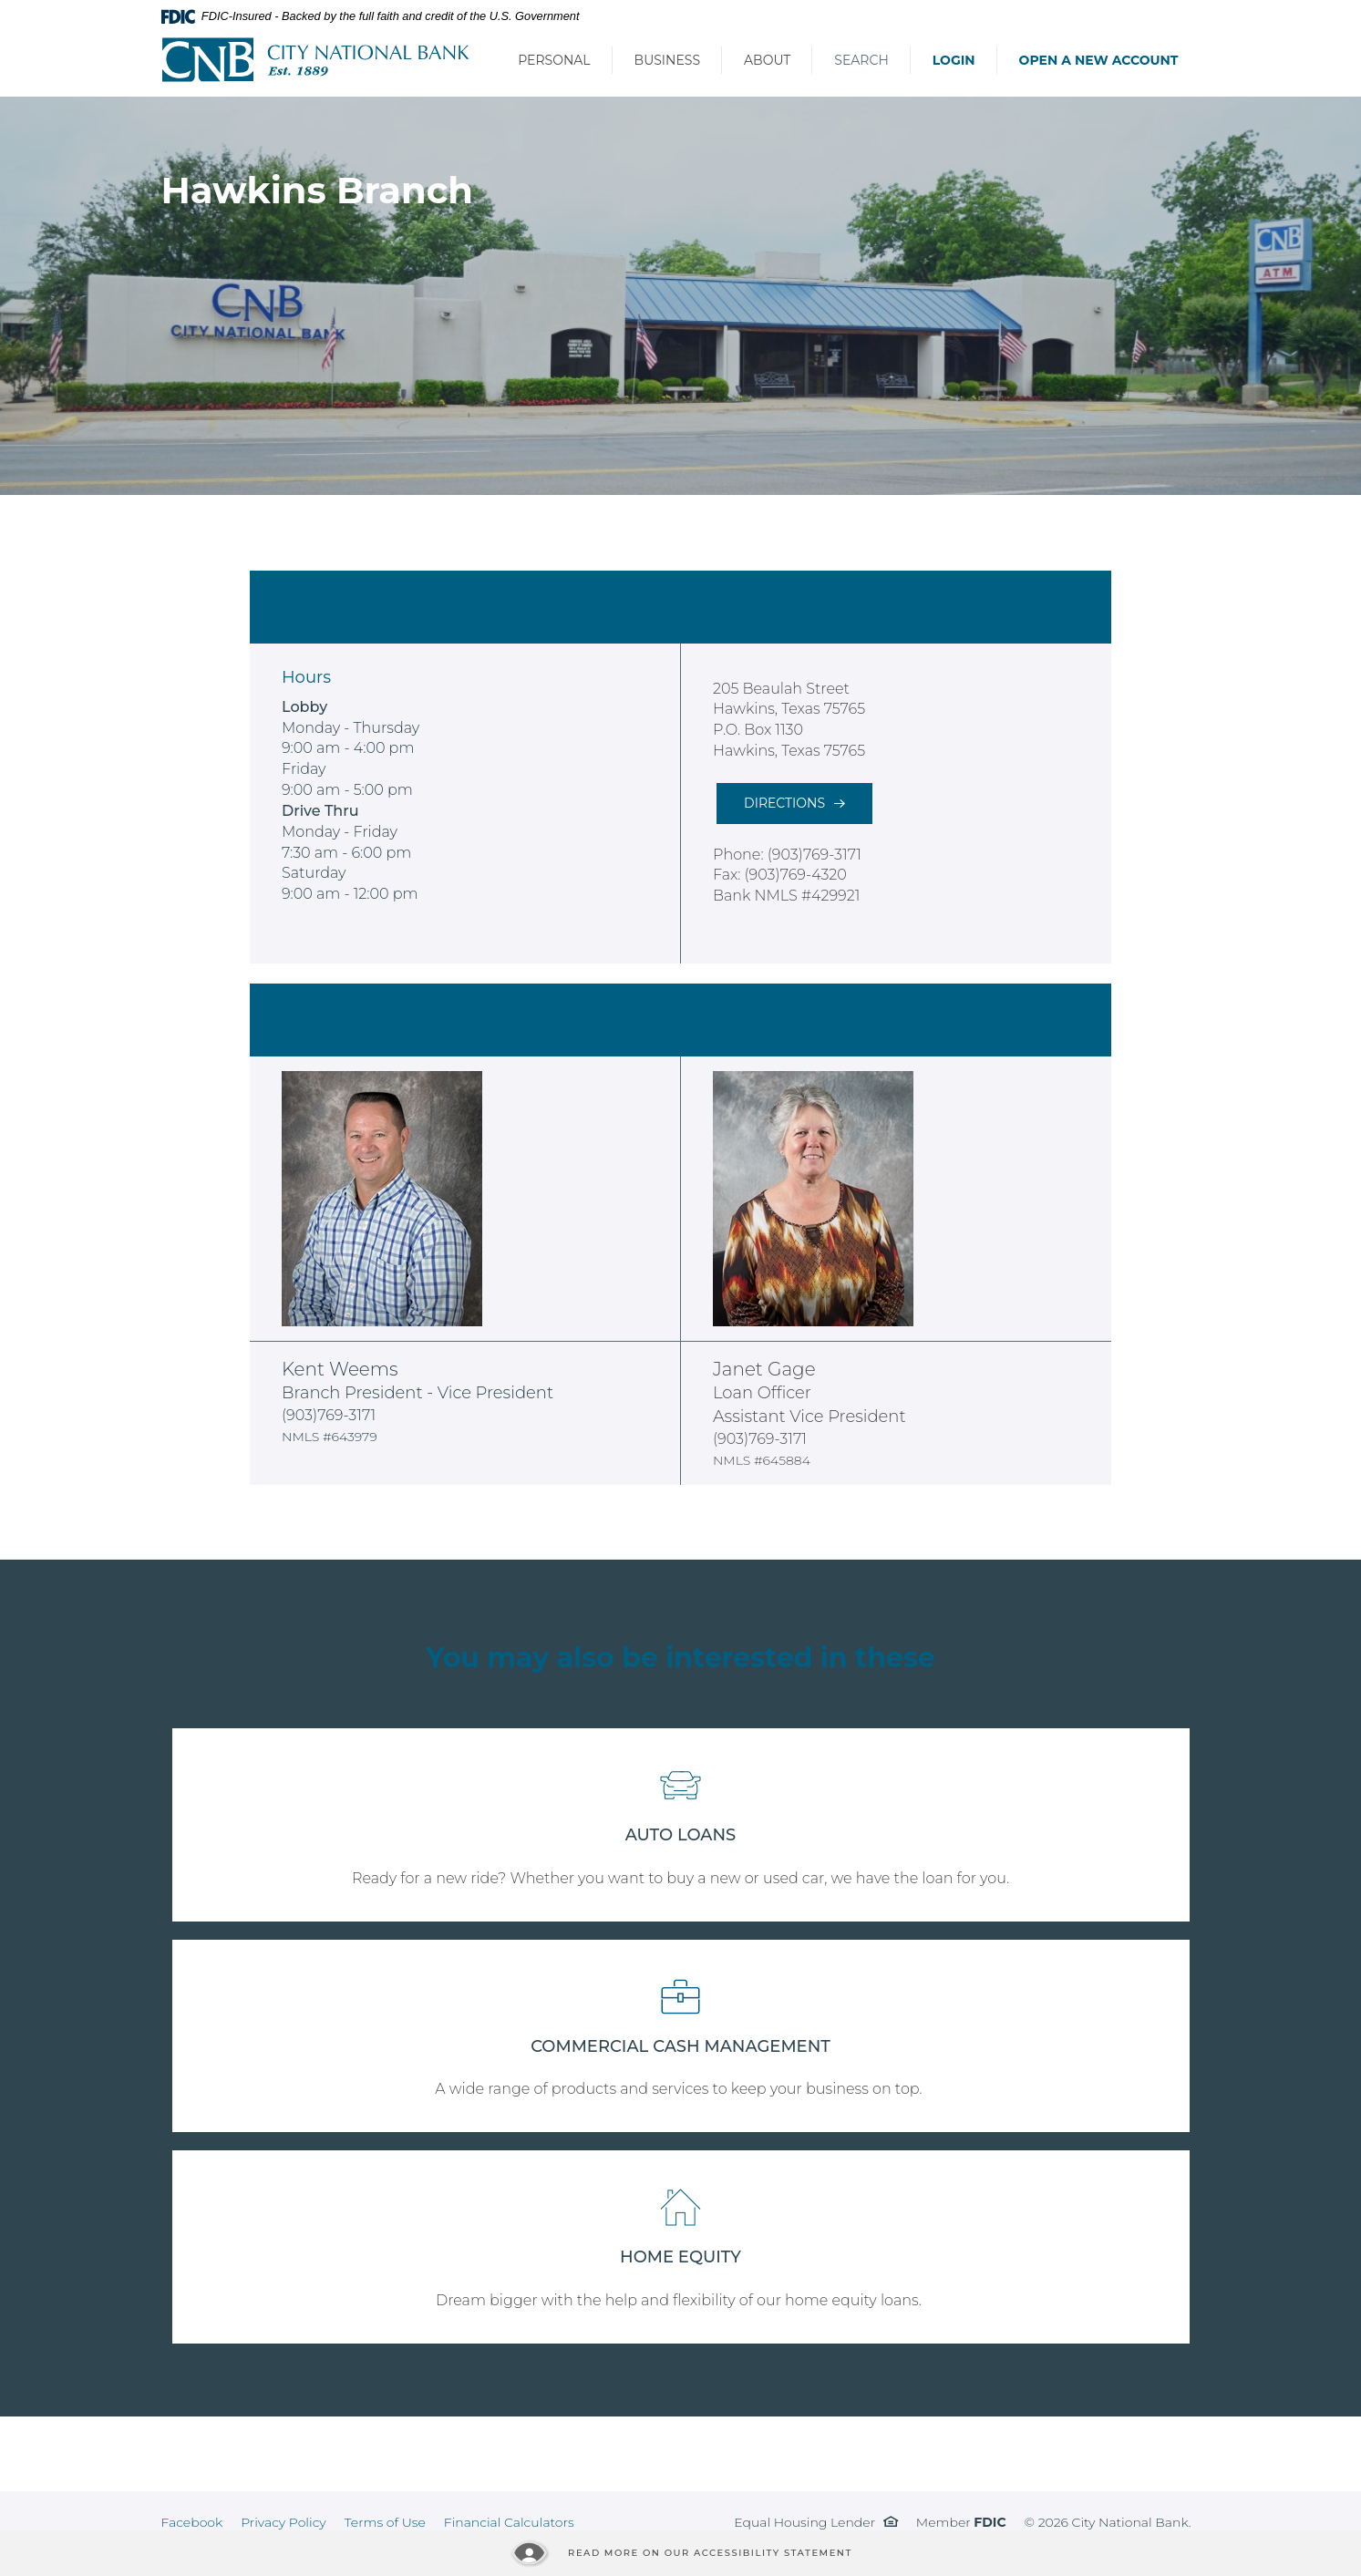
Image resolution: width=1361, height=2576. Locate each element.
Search (861, 60)
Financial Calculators (509, 2522)
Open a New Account (1099, 60)
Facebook (192, 2522)
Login (954, 60)
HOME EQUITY (680, 2257)
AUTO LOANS (681, 1835)
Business (667, 60)
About (767, 60)
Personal (554, 60)
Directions (784, 803)
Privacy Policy (283, 2522)
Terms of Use (385, 2522)
